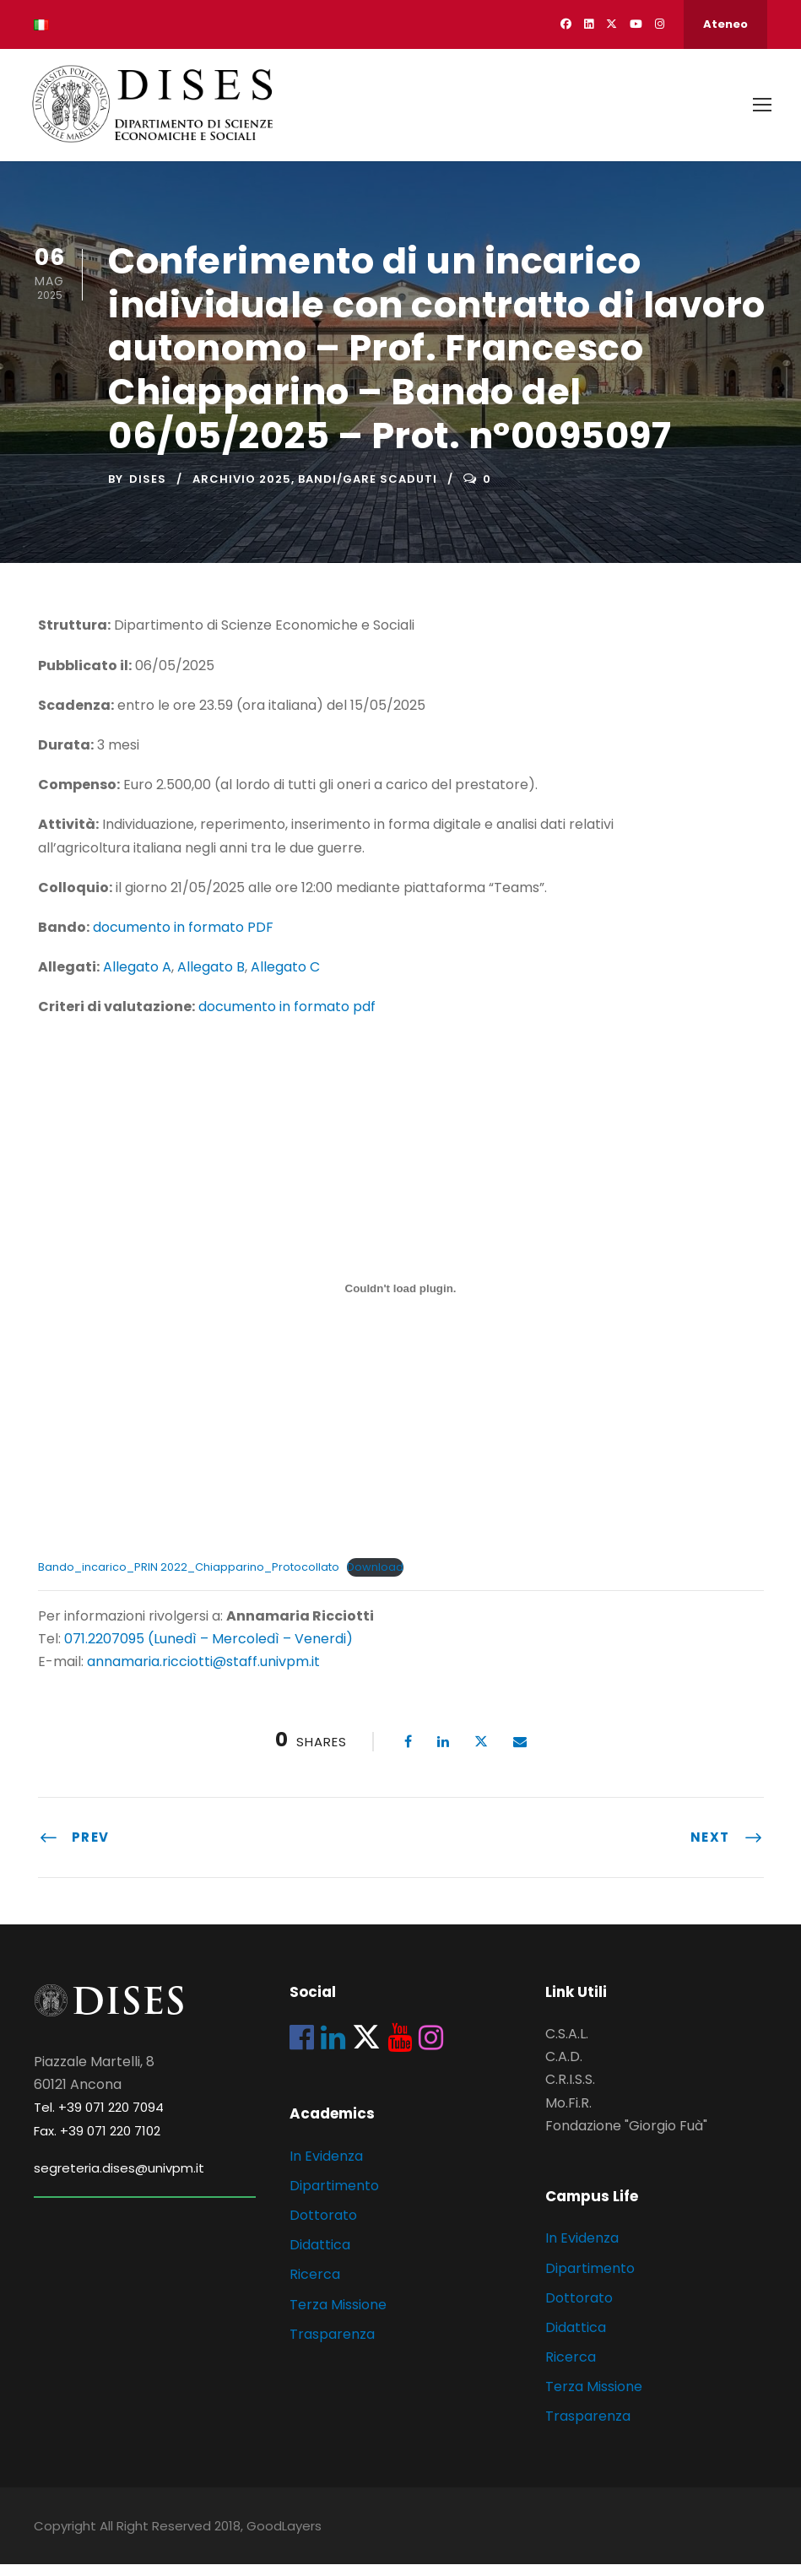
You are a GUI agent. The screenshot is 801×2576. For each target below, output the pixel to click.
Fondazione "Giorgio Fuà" (626, 2137)
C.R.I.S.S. (570, 2092)
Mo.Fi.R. (568, 2114)
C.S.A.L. (566, 2045)
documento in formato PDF (183, 939)
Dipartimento (334, 2197)
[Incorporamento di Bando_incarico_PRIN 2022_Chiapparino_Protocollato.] (401, 1300)
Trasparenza (332, 2346)
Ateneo (725, 24)
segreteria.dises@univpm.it (119, 2180)
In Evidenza (326, 2168)
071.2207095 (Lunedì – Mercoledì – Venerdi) (207, 1650)
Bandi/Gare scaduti (367, 491)
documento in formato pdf (287, 1018)
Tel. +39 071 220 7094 (99, 2119)
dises (147, 491)
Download (375, 1579)
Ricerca (315, 2286)
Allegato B (211, 978)
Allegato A (137, 978)
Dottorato (323, 2227)
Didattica (320, 2256)
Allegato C (285, 978)
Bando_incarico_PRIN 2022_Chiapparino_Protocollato (188, 1579)
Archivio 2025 (241, 491)
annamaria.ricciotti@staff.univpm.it (203, 1673)
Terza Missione (338, 2316)
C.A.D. (563, 2068)
